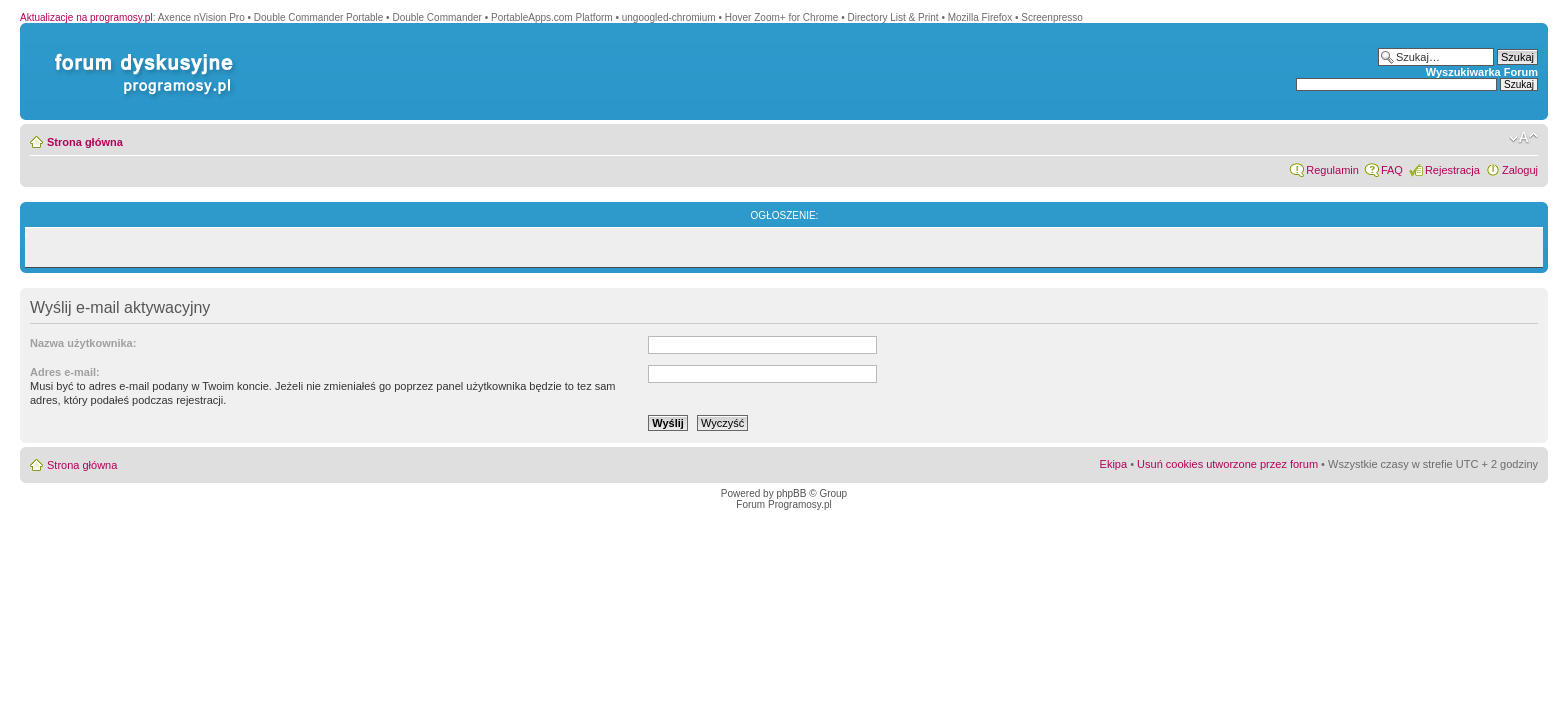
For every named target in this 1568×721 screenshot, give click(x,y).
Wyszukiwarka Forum (1482, 72)
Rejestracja (1452, 170)
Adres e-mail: (65, 372)
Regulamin (1332, 170)
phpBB (791, 493)
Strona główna (85, 142)
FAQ (1392, 170)
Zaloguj (1520, 170)
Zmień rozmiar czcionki (1523, 138)
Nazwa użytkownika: (83, 343)
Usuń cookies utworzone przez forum (1227, 464)
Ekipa (1114, 464)
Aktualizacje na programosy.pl (86, 17)
